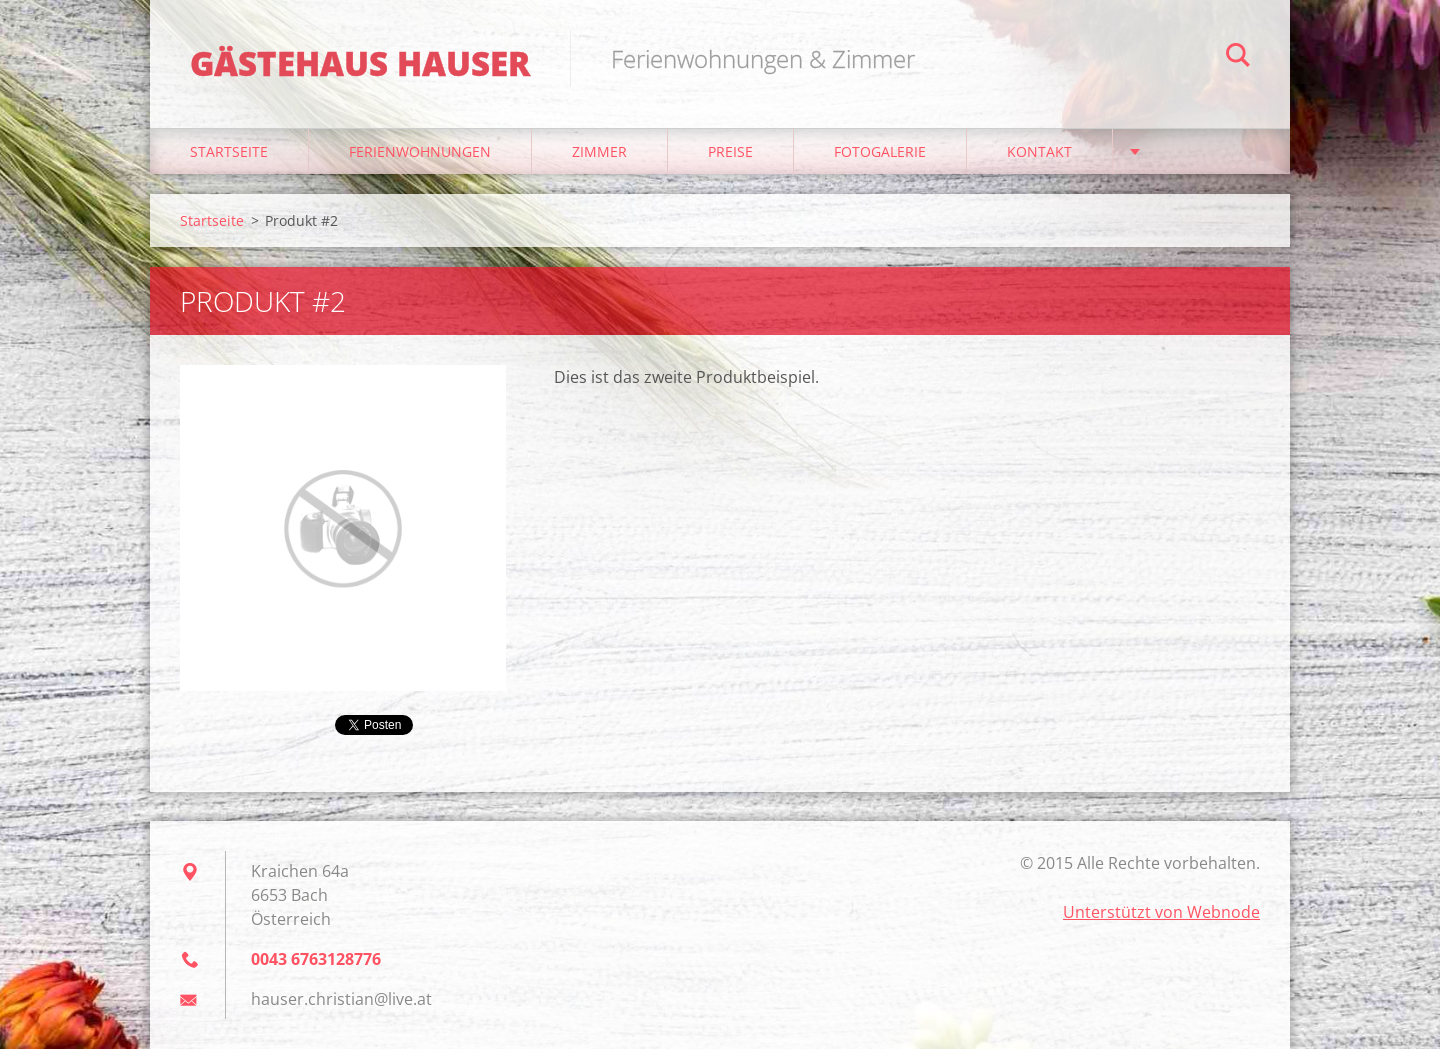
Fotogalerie (880, 151)
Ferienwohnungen (420, 151)
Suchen (1238, 58)
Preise (730, 151)
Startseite (229, 151)
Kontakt (1039, 151)
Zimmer (599, 151)
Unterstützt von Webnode (1161, 912)
